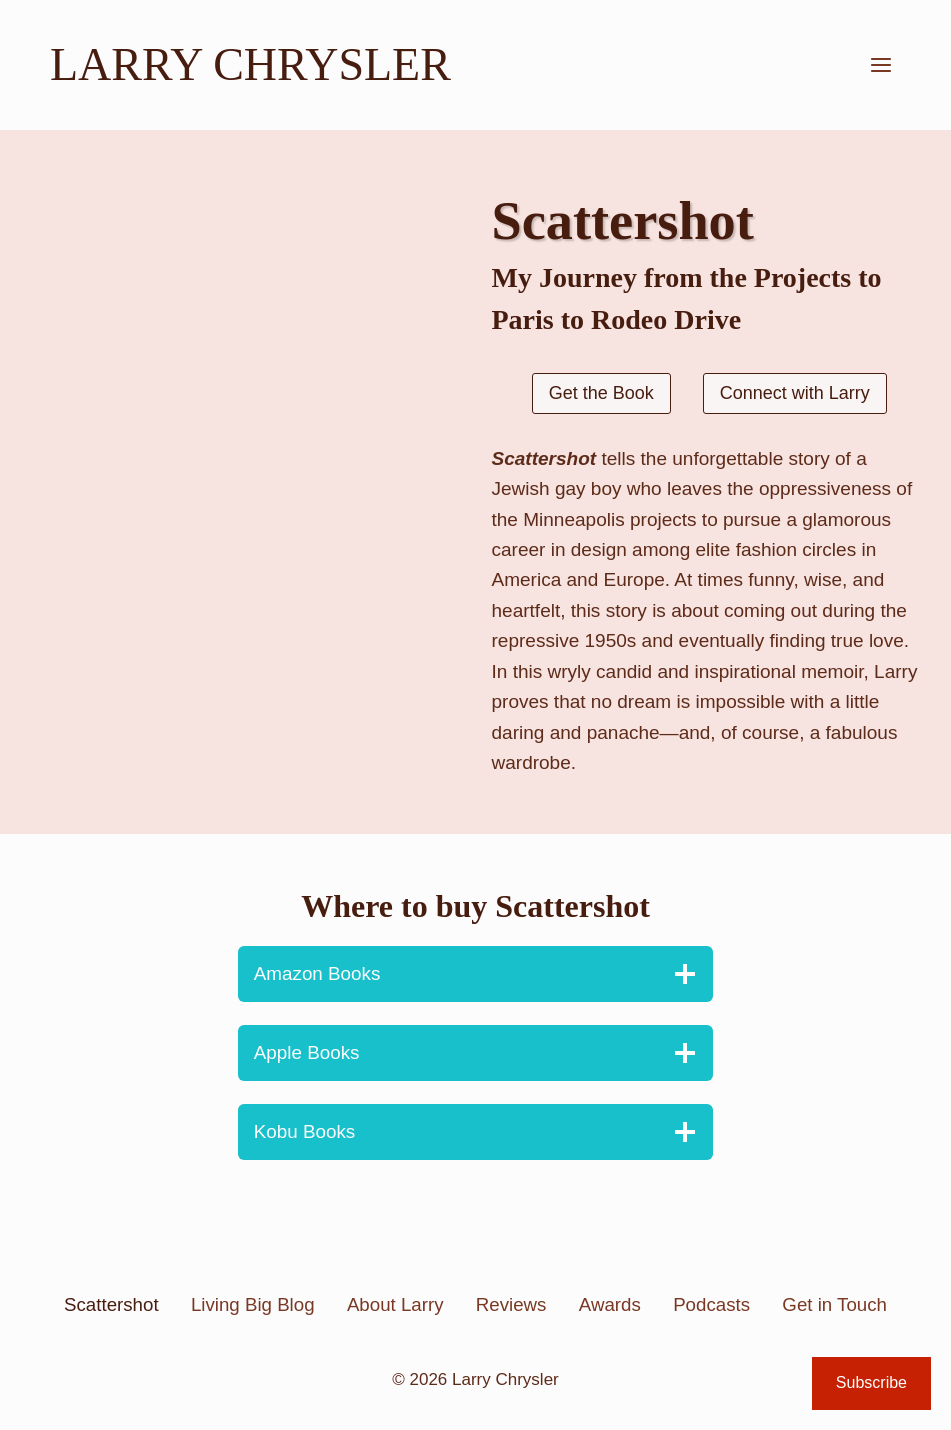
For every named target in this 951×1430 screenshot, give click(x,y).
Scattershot (111, 1304)
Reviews (511, 1304)
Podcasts (711, 1304)
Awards (610, 1304)
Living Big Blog (253, 1304)
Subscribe (871, 1382)
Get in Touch (834, 1304)
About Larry (395, 1304)
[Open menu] (880, 64)
